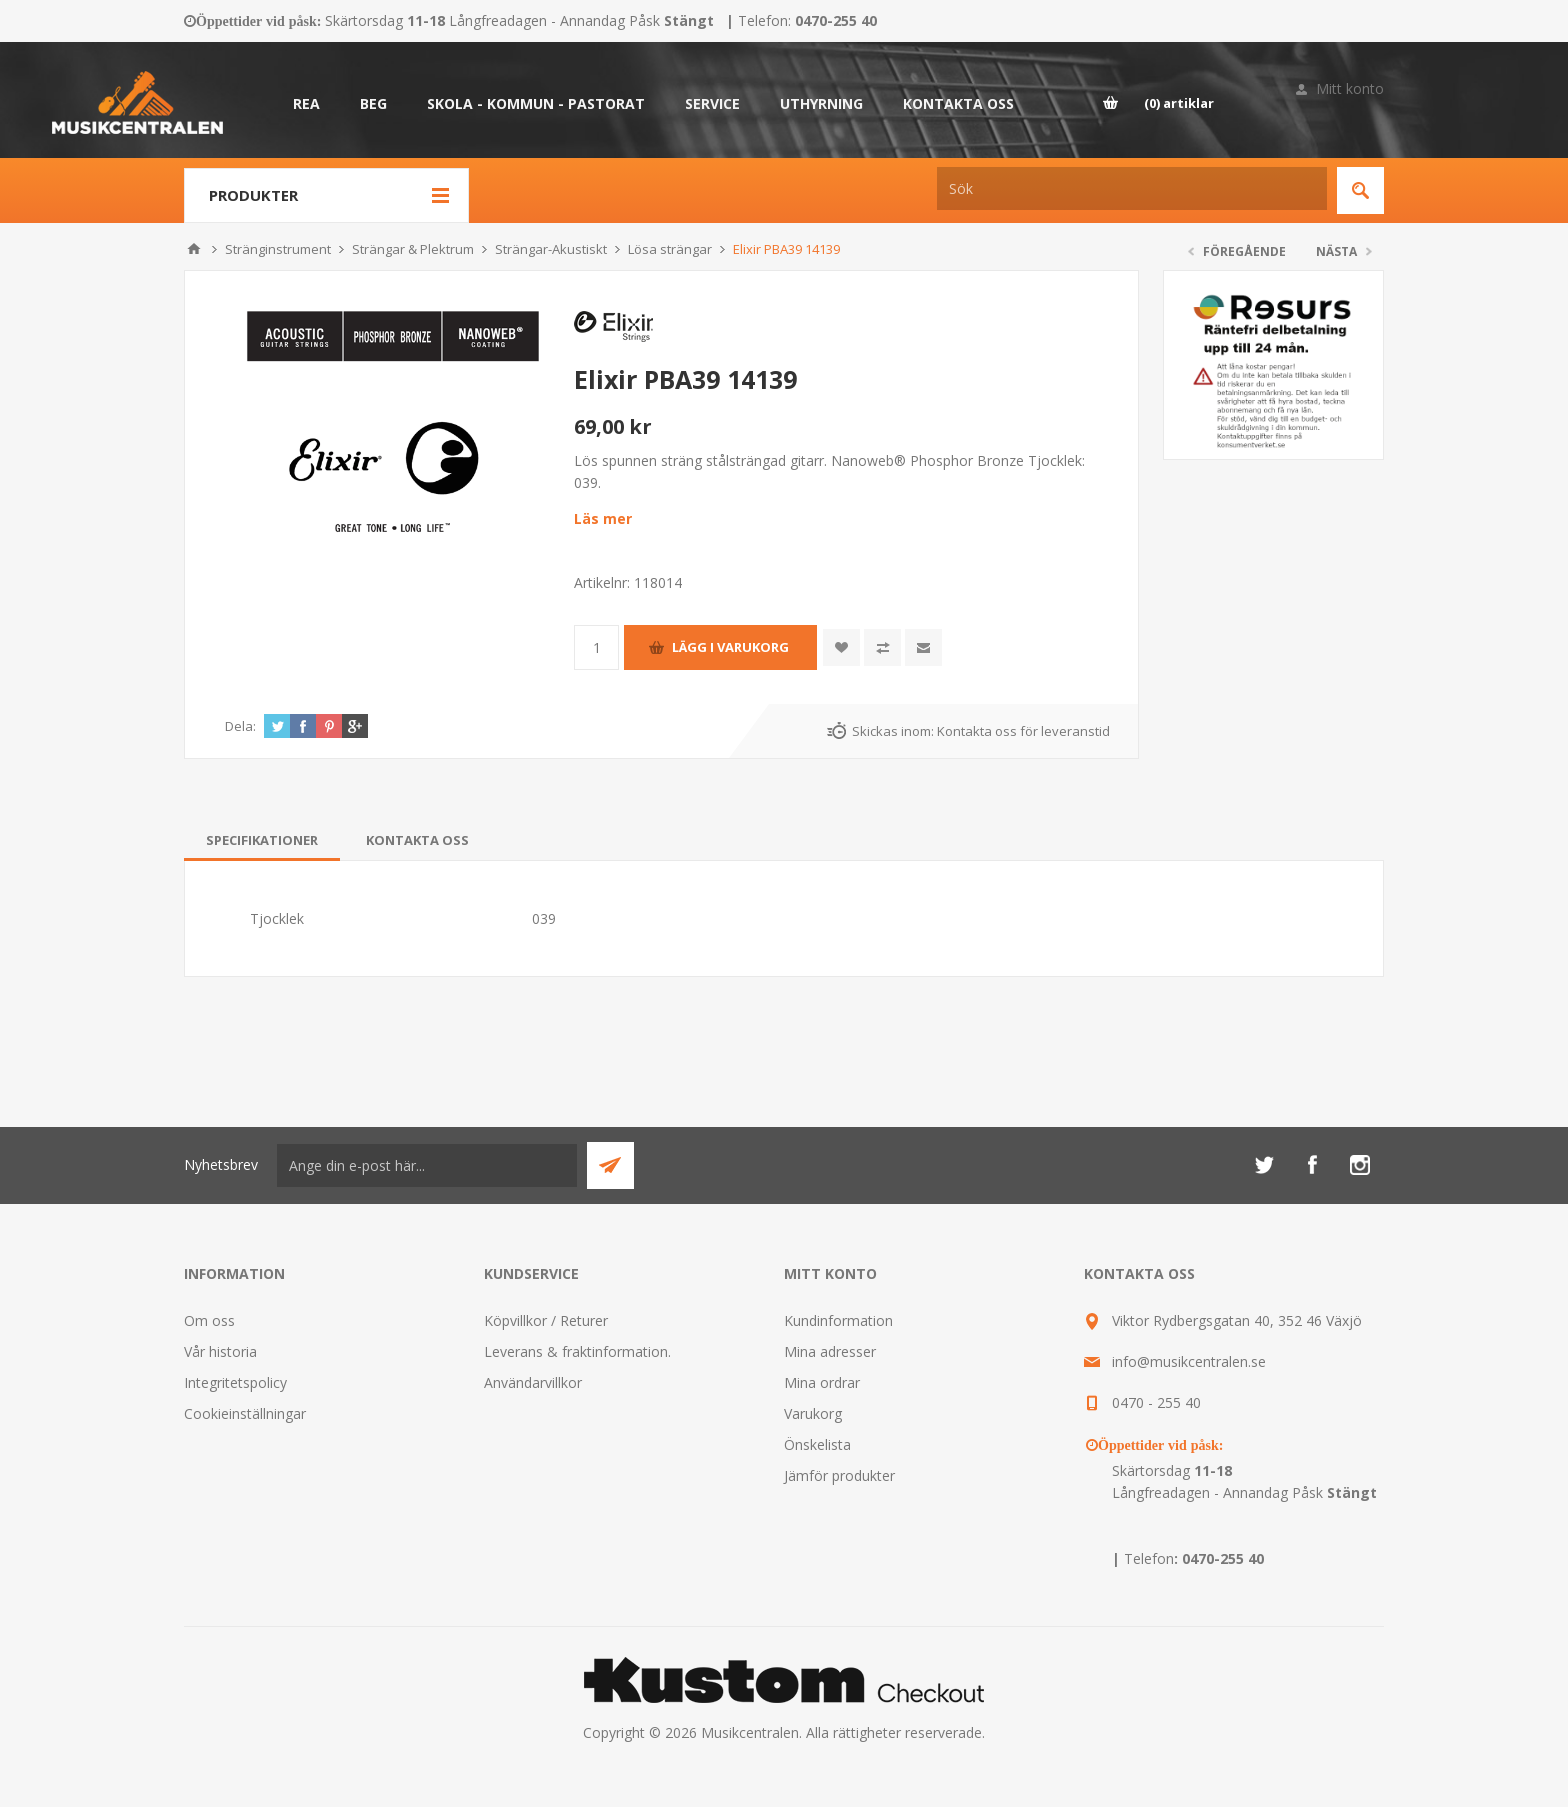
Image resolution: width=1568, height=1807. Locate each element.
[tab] (262, 840)
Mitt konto (1350, 88)
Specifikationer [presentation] (262, 840)
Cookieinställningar (245, 1413)
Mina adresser (830, 1351)
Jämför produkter (839, 1475)
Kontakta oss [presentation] (417, 840)
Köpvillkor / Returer (546, 1320)
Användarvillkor (533, 1382)
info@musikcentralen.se (1189, 1361)
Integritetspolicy (235, 1382)
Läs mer (603, 518)
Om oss (209, 1320)
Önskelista (817, 1444)
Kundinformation (838, 1320)
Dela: (240, 726)
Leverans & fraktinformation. (577, 1351)
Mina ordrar (822, 1382)
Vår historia (220, 1351)
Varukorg (813, 1413)
